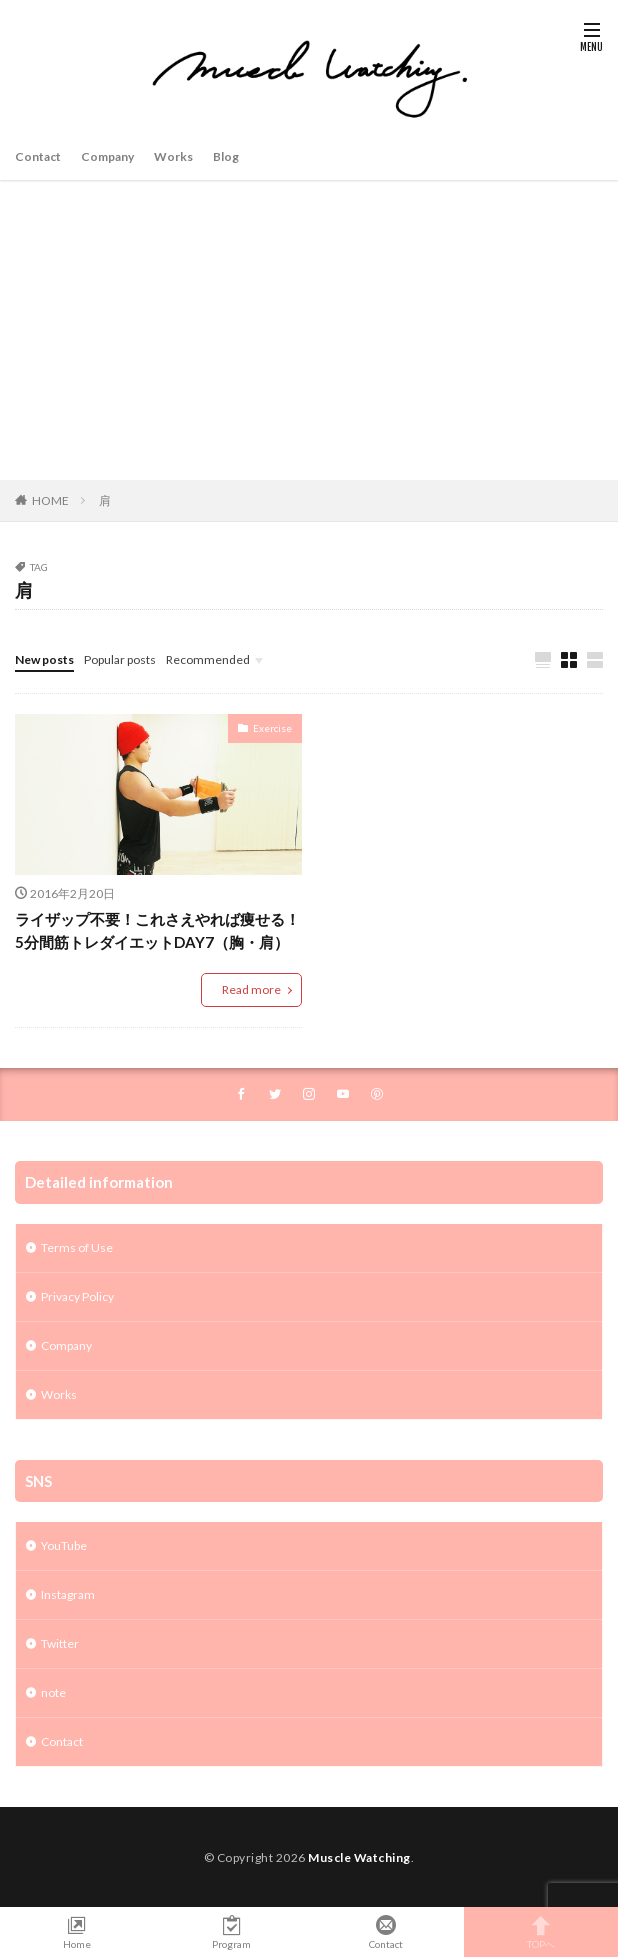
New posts (44, 659)
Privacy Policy (77, 1296)
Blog (226, 156)
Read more (251, 989)
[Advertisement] (309, 330)
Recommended (208, 659)
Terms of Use (77, 1247)
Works (173, 156)
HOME (50, 500)
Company (107, 156)
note (53, 1692)
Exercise (272, 728)
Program (232, 1932)
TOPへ (541, 1932)
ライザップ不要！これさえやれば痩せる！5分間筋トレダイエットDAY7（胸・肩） (157, 930)
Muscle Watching (359, 1857)
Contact (38, 156)
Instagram (68, 1594)
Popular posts (120, 659)
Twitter (60, 1643)
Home (77, 1932)
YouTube (64, 1545)
